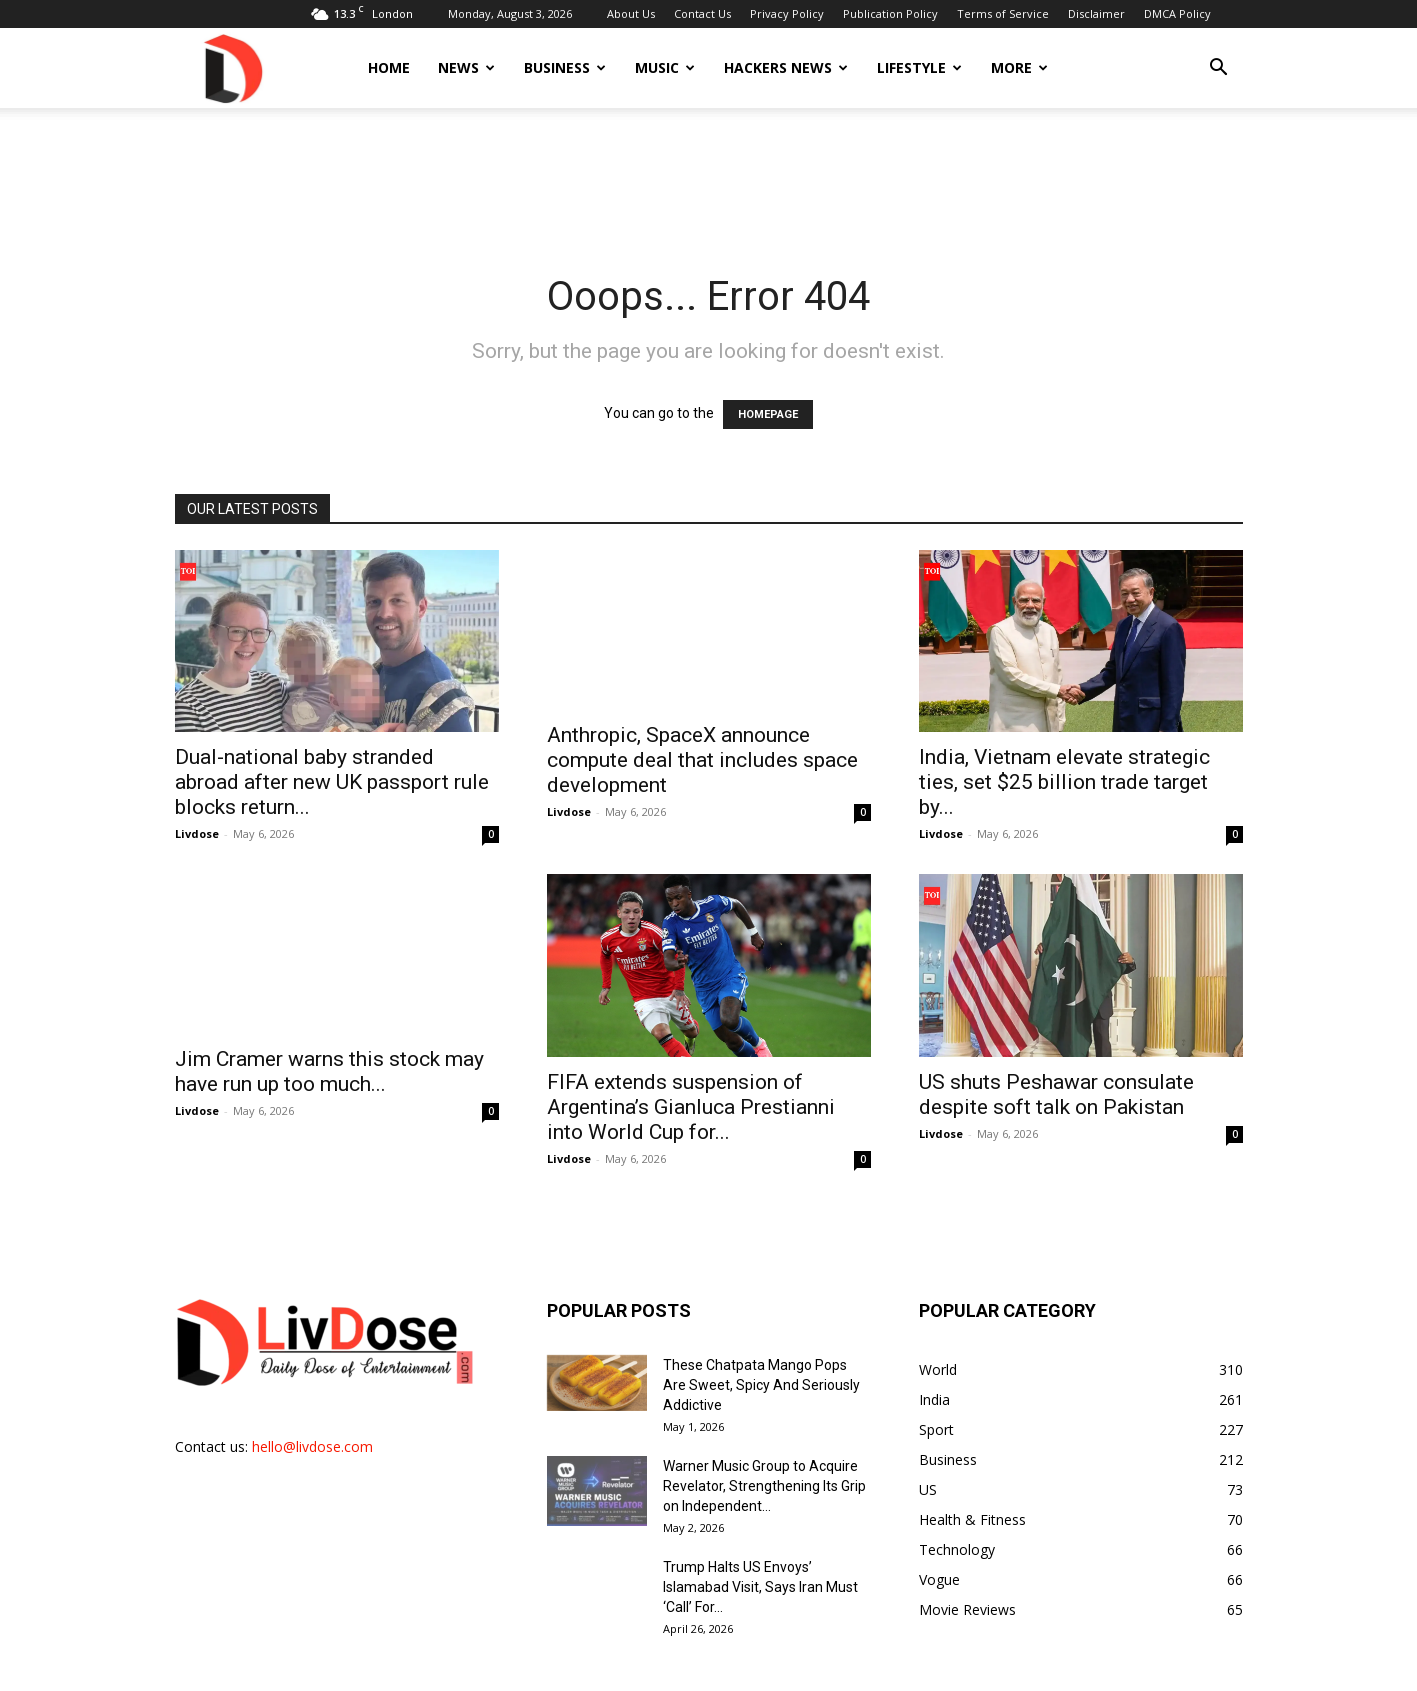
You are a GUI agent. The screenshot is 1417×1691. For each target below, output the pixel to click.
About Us (631, 13)
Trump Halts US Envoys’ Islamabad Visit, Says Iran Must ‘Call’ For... (760, 1587)
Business (565, 67)
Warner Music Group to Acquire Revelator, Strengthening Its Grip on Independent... (764, 1486)
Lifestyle (919, 67)
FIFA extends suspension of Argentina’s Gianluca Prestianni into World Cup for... (691, 1107)
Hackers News (786, 67)
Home (389, 67)
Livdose (197, 833)
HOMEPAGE (768, 414)
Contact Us (702, 13)
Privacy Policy (787, 13)
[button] (1219, 69)
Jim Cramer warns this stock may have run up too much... (329, 1071)
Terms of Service (1003, 13)
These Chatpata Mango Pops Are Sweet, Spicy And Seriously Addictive (761, 1385)
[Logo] (232, 67)
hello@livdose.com (312, 1446)
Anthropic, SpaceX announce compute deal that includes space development (702, 760)
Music (665, 67)
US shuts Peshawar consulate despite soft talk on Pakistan (1056, 1094)
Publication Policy (890, 13)
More (1019, 67)
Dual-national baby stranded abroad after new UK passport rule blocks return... (332, 782)
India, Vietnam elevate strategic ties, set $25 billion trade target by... (1064, 782)
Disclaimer (1096, 13)
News (466, 67)
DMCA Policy (1177, 13)
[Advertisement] (709, 177)
